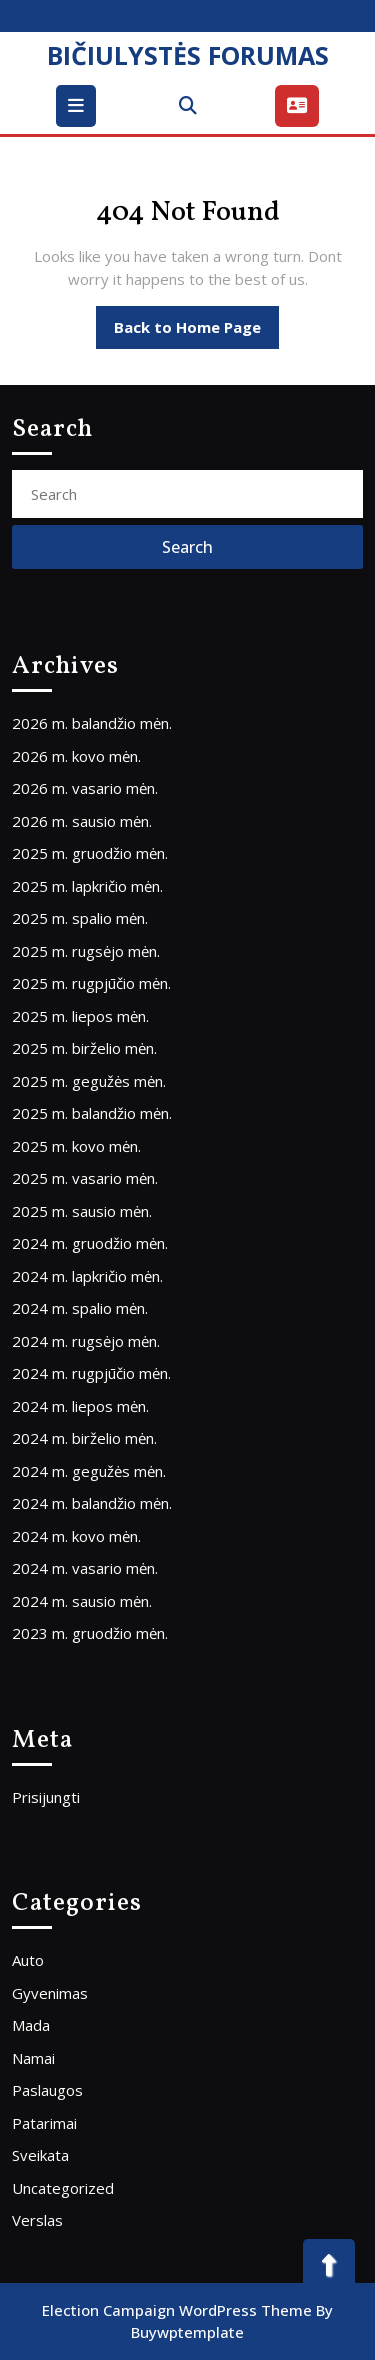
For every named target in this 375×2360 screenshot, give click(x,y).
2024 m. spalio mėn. (80, 1308)
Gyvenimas (50, 1993)
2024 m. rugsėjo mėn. (86, 1341)
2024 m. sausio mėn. (82, 1601)
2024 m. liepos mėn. (80, 1406)
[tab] (78, 106)
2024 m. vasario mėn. (85, 1568)
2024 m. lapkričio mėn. (87, 1276)
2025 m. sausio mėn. (82, 1211)
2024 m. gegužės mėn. (89, 1471)
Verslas (37, 2220)
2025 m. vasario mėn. (85, 1178)
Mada (31, 2025)
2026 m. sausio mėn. (82, 821)
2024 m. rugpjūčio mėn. (91, 1373)
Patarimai (44, 2123)
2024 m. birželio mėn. (84, 1438)
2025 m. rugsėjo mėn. (86, 951)
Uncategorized (63, 2188)
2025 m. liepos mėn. (80, 1016)
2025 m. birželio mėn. (84, 1048)
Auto (28, 1960)
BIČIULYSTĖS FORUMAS (188, 55)
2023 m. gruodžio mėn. (90, 1633)
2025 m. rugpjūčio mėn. (91, 983)
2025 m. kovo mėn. (76, 1146)
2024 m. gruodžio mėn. (90, 1243)
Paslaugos (47, 2090)
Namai (33, 2058)
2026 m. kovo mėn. (76, 756)
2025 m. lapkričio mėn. (87, 886)
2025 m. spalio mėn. (80, 918)
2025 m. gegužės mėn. (89, 1081)
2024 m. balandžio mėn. (92, 1503)
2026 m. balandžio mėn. (92, 723)
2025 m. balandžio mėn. (92, 1113)
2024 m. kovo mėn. (76, 1536)
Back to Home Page (196, 332)
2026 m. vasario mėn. (85, 788)
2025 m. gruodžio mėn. (90, 853)
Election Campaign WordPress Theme (177, 2310)
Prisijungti (46, 1797)
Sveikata (40, 2155)
